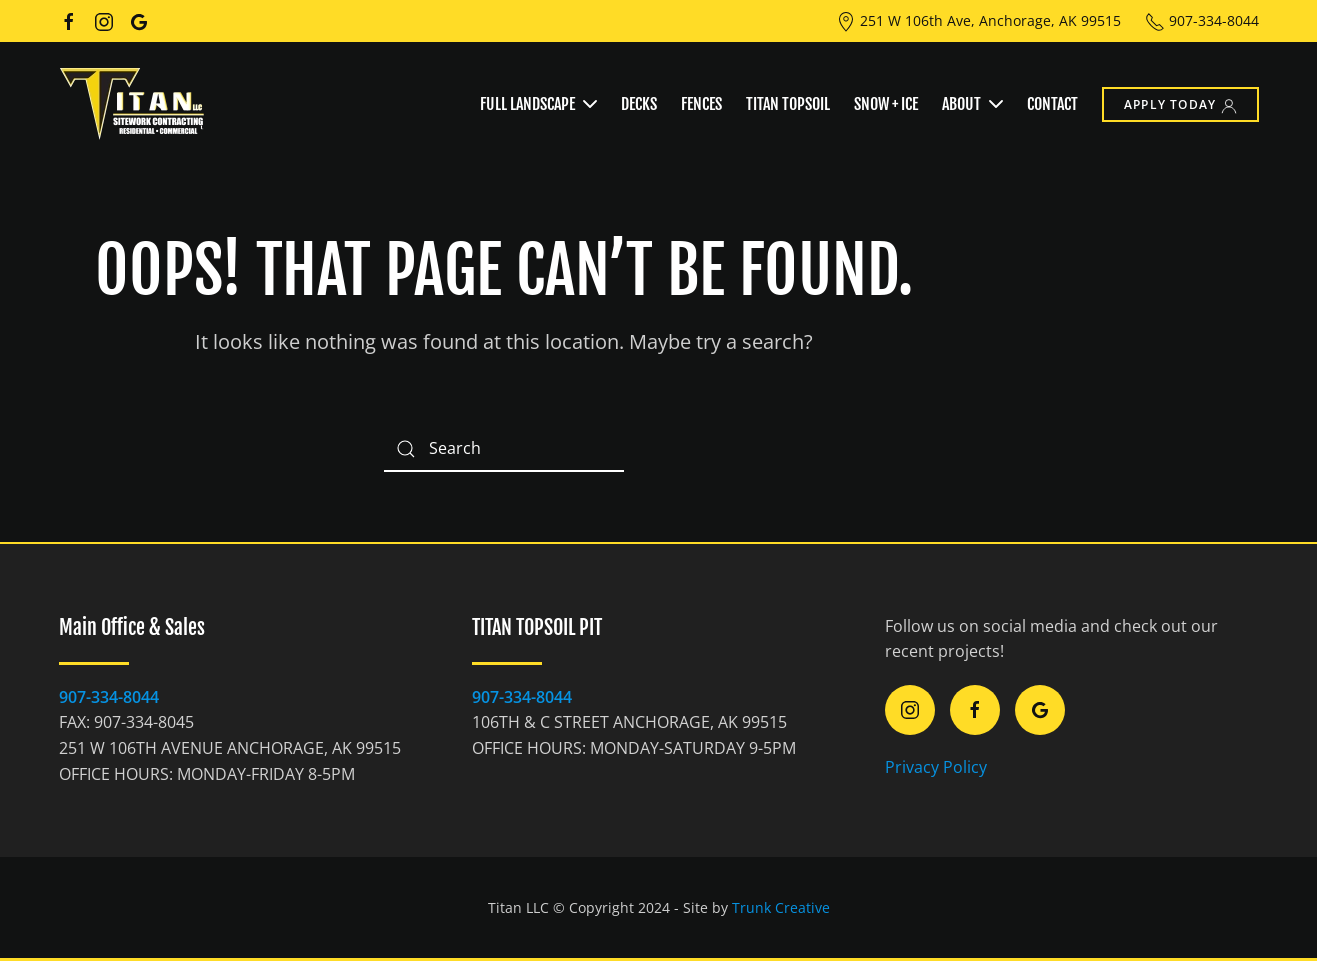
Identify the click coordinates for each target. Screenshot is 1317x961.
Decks (639, 104)
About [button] (972, 104)
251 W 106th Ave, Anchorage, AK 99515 (978, 20)
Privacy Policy (936, 767)
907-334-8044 (1202, 20)
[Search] (504, 449)
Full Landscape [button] (538, 104)
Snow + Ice (886, 104)
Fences (701, 104)
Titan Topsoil (788, 104)
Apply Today (1180, 105)
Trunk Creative (781, 907)
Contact (1052, 104)
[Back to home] (134, 104)
